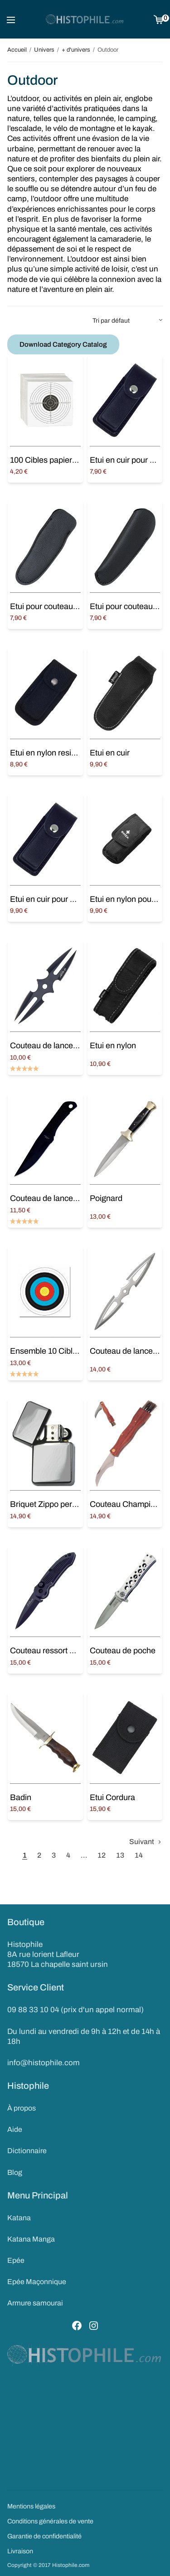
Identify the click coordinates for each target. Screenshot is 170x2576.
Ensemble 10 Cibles (45, 1351)
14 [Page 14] (139, 1855)
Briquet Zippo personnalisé (58, 1504)
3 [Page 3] (54, 1855)
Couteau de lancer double (56, 1045)
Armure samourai (35, 2303)
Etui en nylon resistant (49, 752)
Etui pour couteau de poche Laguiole (75, 606)
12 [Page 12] (101, 1855)
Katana (19, 2218)
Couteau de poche (122, 1650)
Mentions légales (31, 2506)
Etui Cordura (112, 1797)
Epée (15, 2260)
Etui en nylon (113, 1045)
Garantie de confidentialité (44, 2536)
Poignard (106, 1198)
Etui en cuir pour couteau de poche (72, 899)
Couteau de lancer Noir (51, 1198)
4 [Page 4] (68, 1855)
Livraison (20, 2551)
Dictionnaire (27, 2151)
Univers (44, 50)
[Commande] (127, 320)
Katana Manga (31, 2239)
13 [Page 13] (120, 1855)
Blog (14, 2172)
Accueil (17, 50)
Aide (14, 2129)
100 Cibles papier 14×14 (53, 460)
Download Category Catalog (63, 344)
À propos (21, 2108)
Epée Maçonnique (36, 2281)
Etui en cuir (110, 752)
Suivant (141, 1841)
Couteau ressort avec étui (56, 1650)
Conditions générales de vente (50, 2521)
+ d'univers (76, 50)
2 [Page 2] (39, 1855)
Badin (20, 1797)
